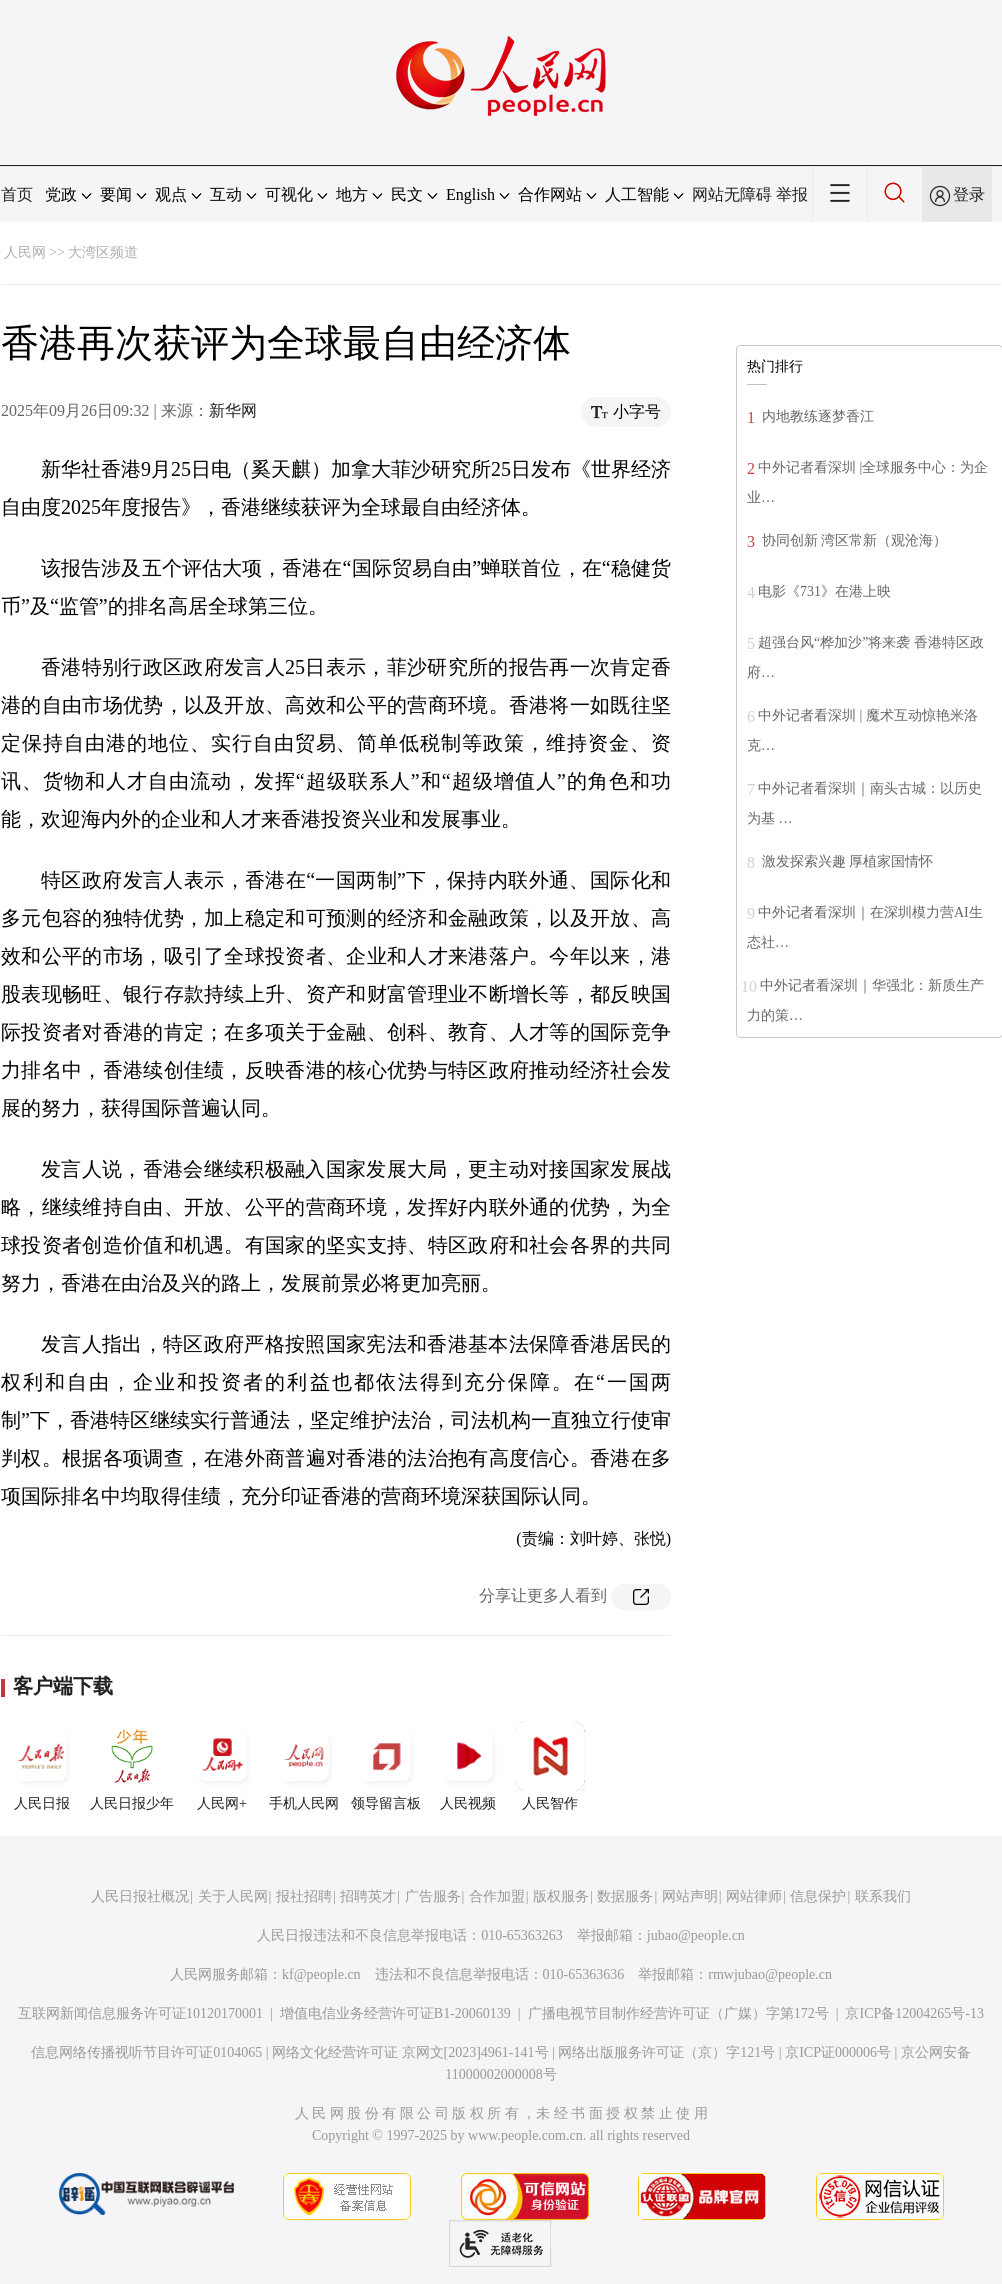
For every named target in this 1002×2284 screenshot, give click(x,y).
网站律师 (754, 1896)
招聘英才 (368, 1896)
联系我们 (883, 1896)
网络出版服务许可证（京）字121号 (666, 2052)
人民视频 (468, 1766)
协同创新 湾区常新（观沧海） (852, 540)
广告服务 (433, 1896)
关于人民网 (233, 1896)
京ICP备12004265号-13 (914, 2013)
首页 (17, 194)
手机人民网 (304, 1766)
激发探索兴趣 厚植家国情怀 (845, 861)
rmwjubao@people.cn (770, 1974)
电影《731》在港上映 (824, 591)
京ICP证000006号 (838, 2052)
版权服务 (561, 1896)
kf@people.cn (321, 1974)
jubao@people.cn (696, 1935)
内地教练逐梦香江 (816, 416)
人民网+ (222, 1766)
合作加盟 (497, 1896)
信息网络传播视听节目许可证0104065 (146, 2052)
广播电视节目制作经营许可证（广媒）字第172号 (678, 2013)
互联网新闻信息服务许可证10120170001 (140, 2013)
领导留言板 (386, 1766)
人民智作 (550, 1766)
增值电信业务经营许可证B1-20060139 (395, 2013)
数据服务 (625, 1896)
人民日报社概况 (140, 1896)
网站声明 (690, 1896)
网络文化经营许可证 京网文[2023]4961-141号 (410, 2052)
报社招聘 (304, 1896)
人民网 (25, 252)
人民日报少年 (132, 1766)
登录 (969, 194)
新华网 (233, 410)
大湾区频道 (103, 252)
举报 (792, 194)
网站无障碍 (732, 194)
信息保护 (818, 1896)
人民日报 (42, 1766)
